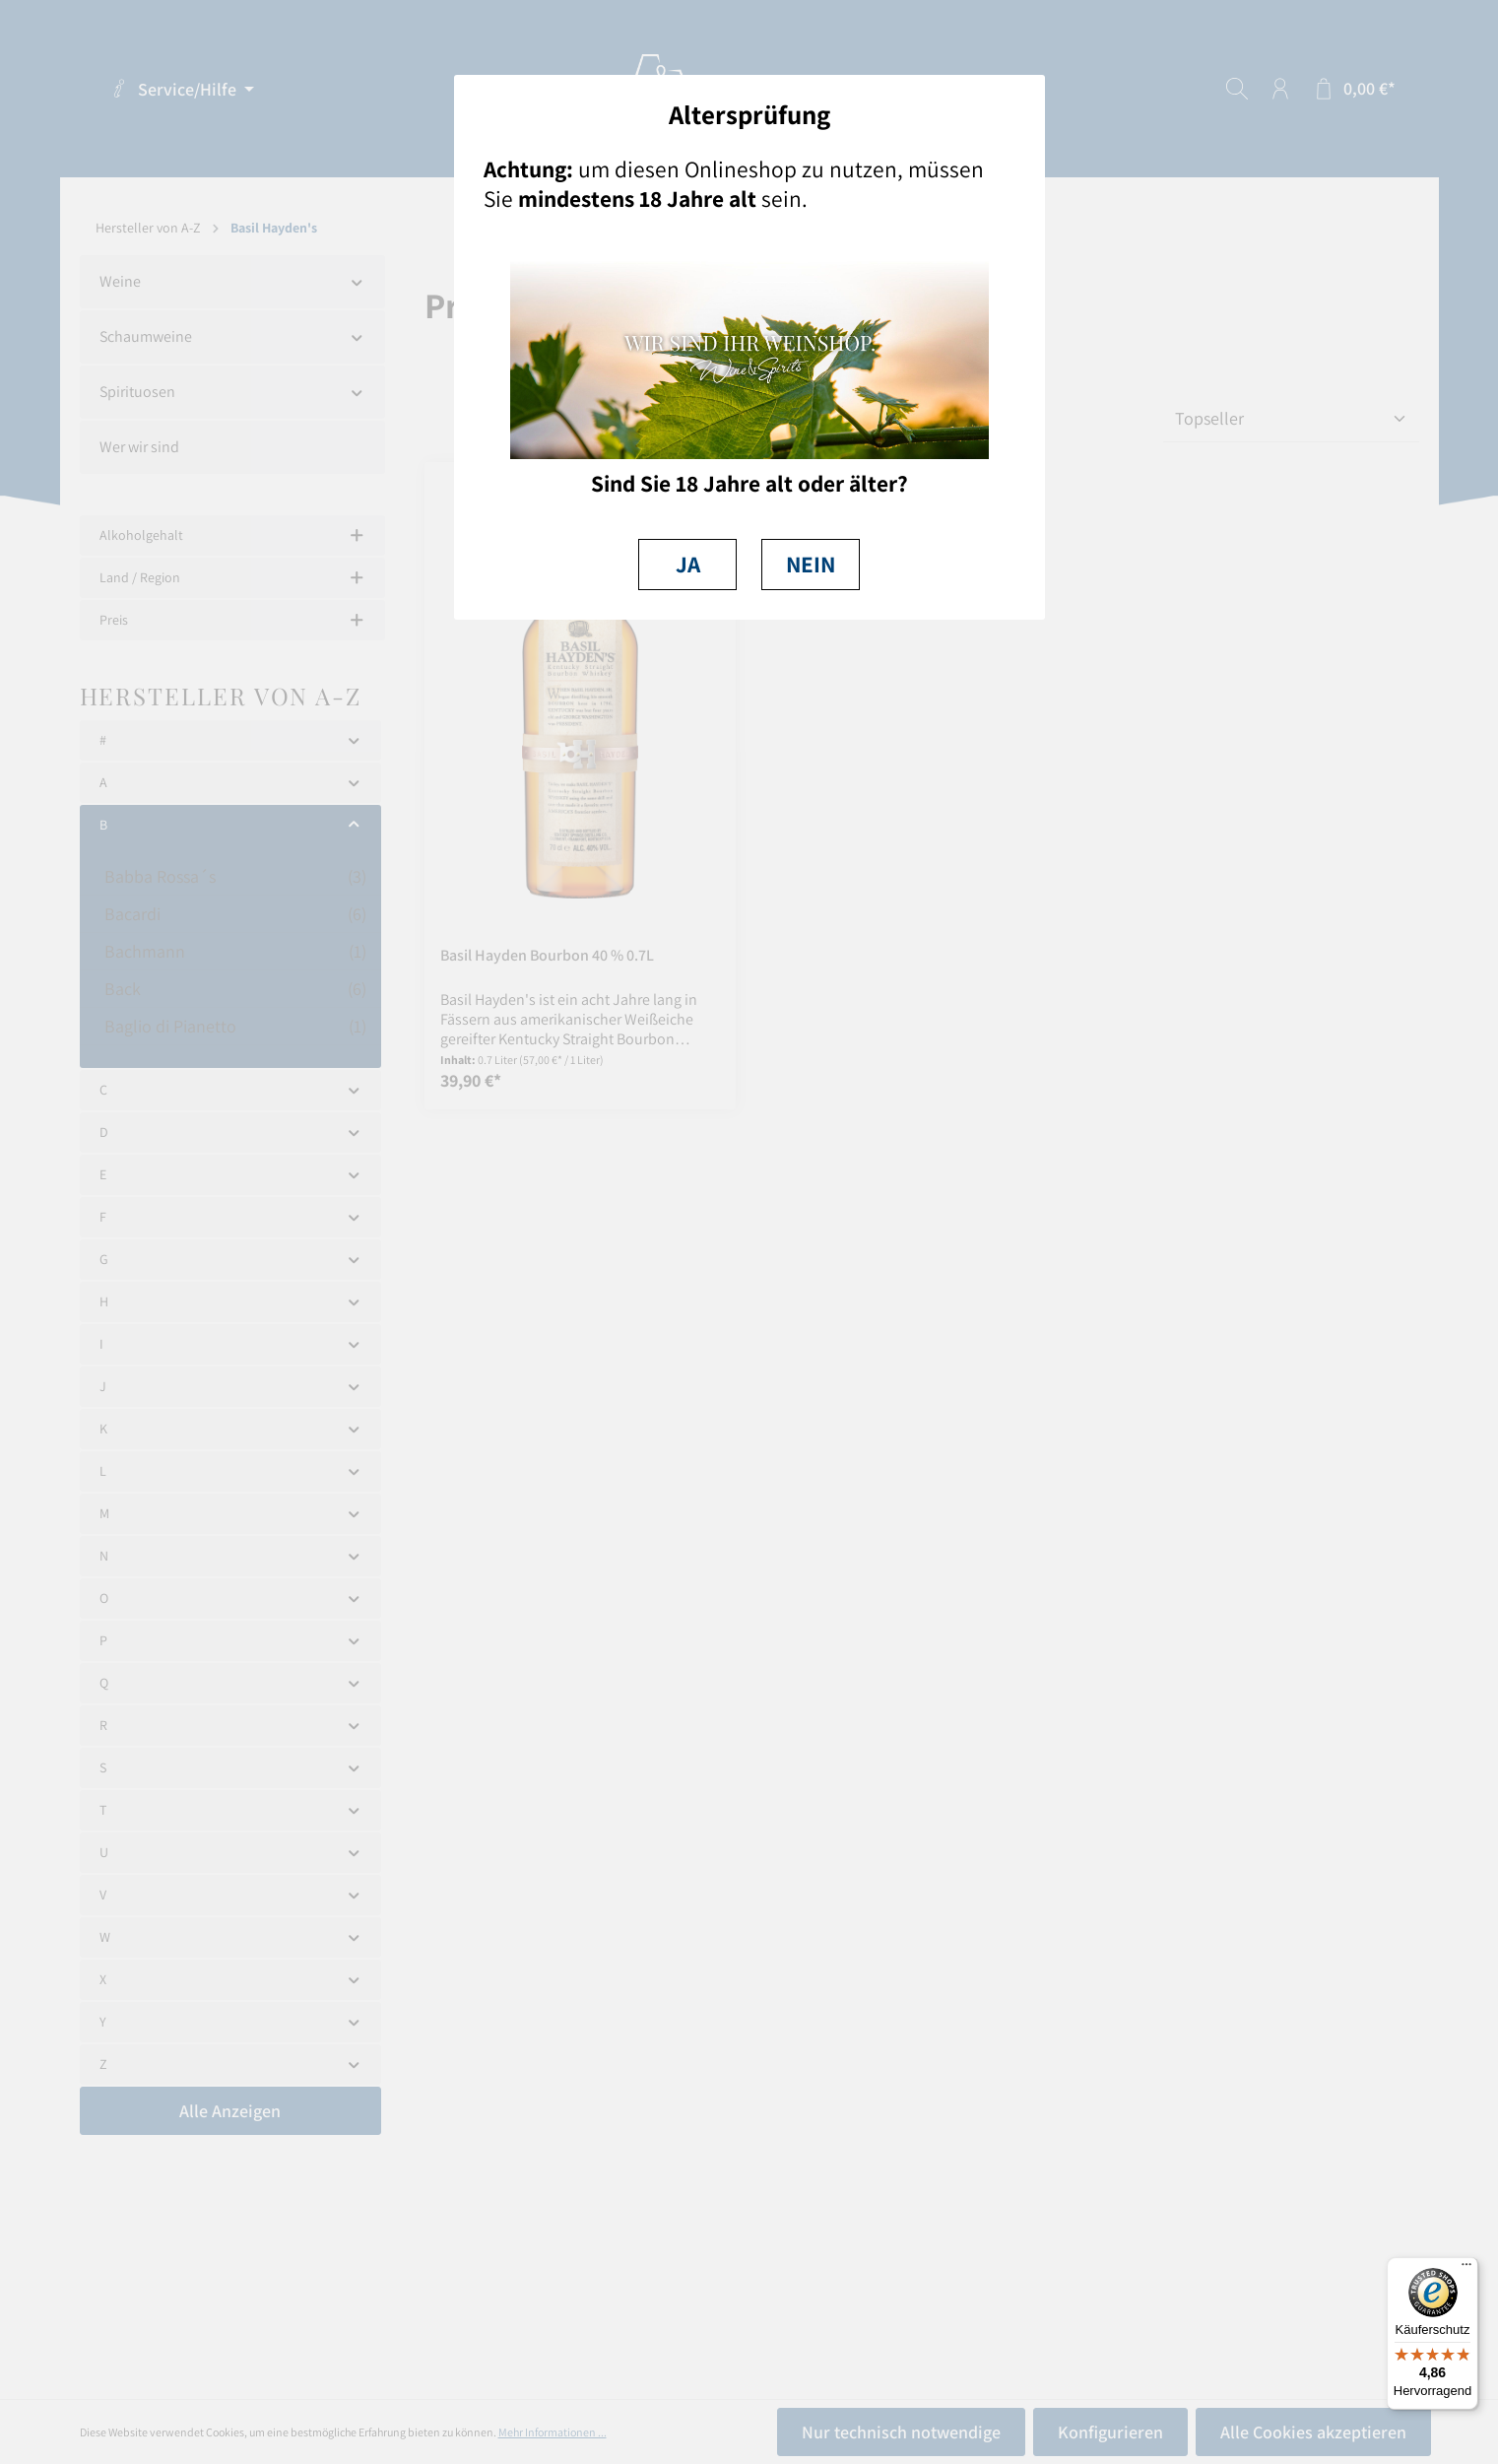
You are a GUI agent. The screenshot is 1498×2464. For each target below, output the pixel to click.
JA (688, 564)
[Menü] (1466, 2269)
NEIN (810, 564)
